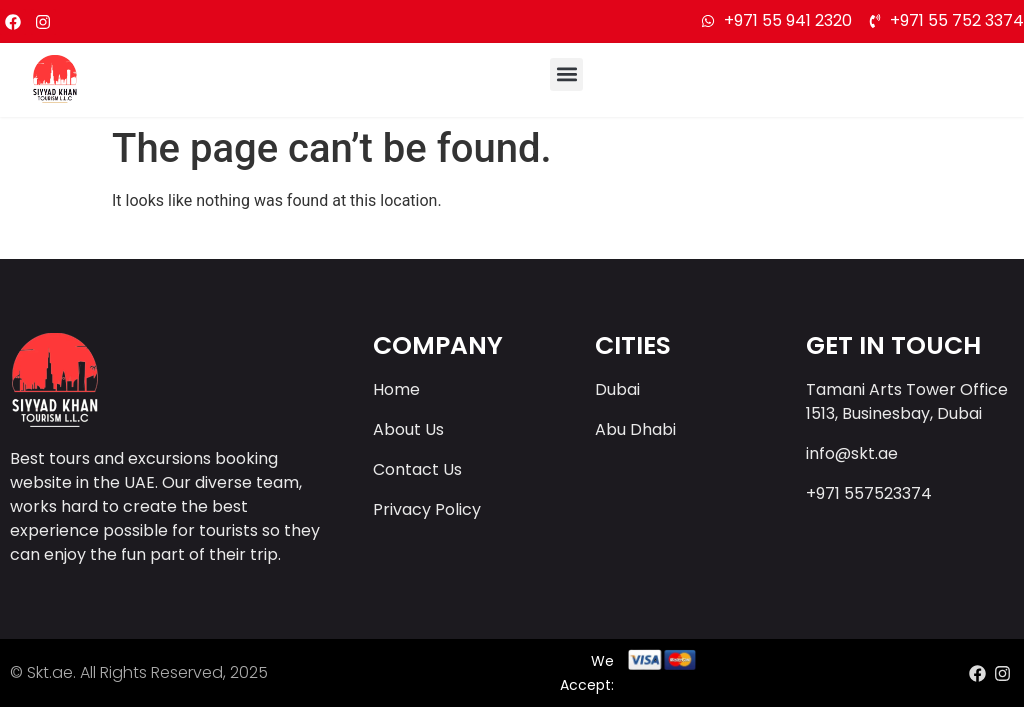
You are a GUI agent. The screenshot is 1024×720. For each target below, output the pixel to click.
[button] (566, 74)
